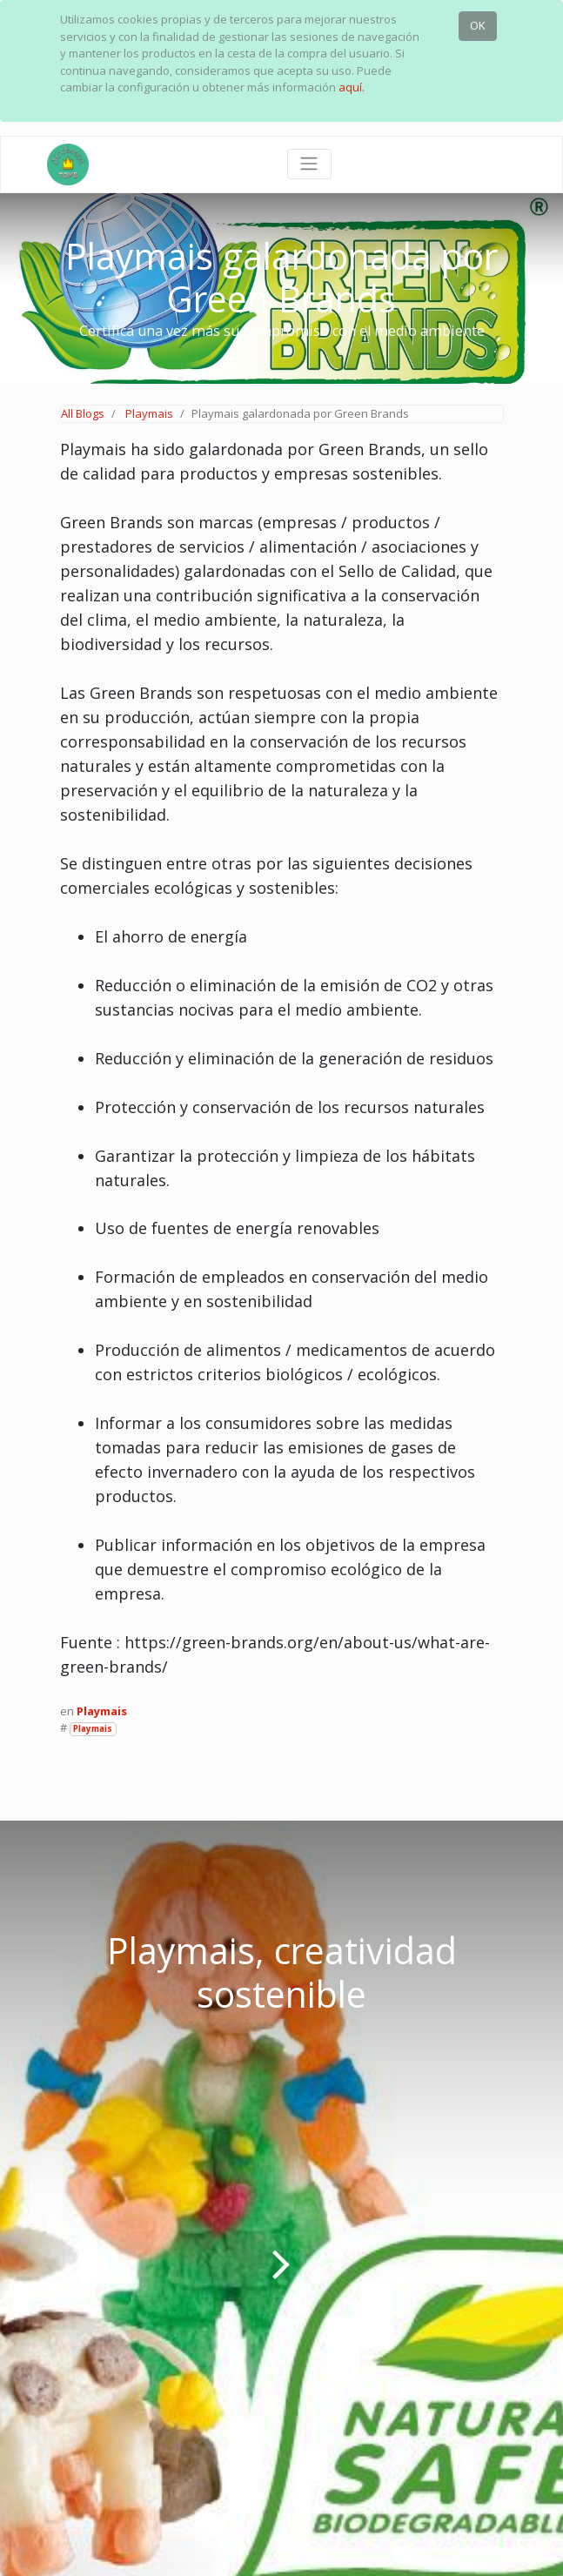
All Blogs (82, 413)
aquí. (351, 87)
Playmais (149, 413)
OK (478, 25)
